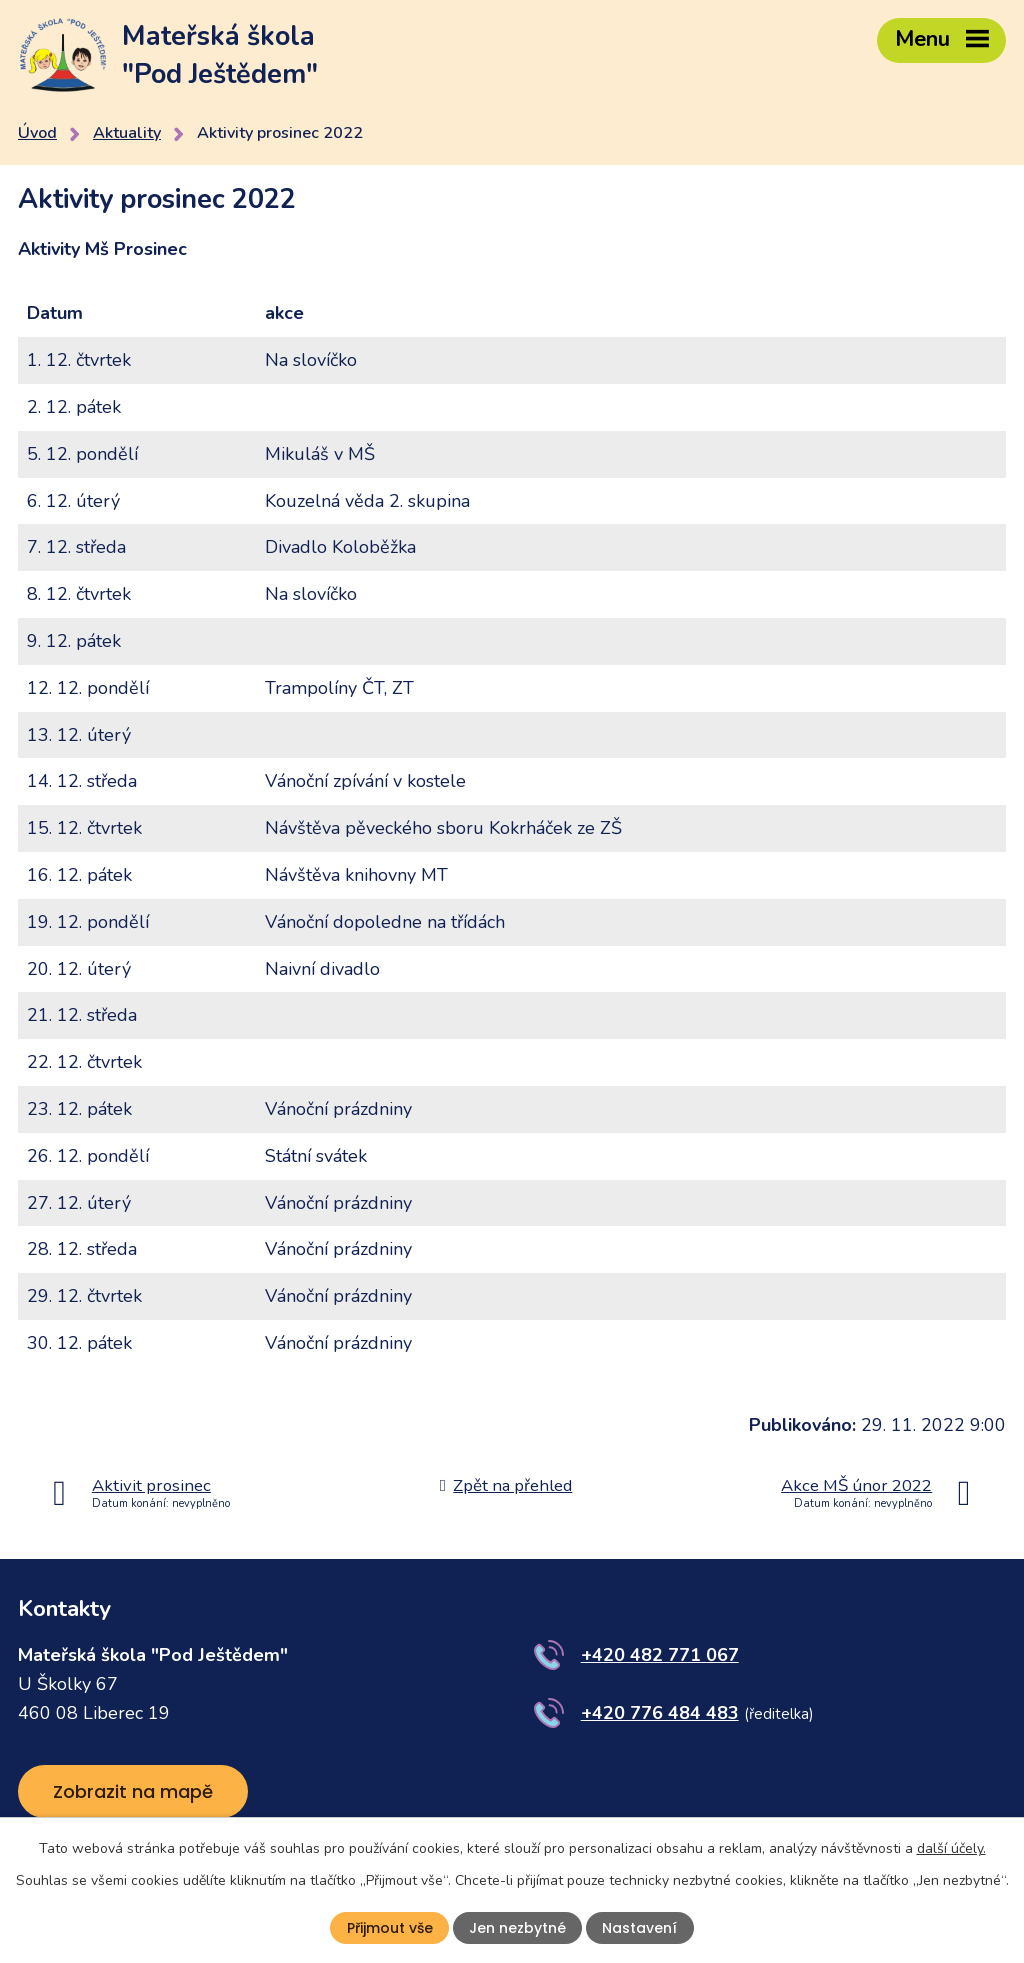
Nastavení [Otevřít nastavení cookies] (639, 1928)
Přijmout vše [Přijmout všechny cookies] (390, 1928)
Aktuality (127, 133)
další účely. (951, 1848)
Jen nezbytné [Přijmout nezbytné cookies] (517, 1928)
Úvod (37, 133)
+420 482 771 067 (660, 1655)
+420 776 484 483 (660, 1713)
